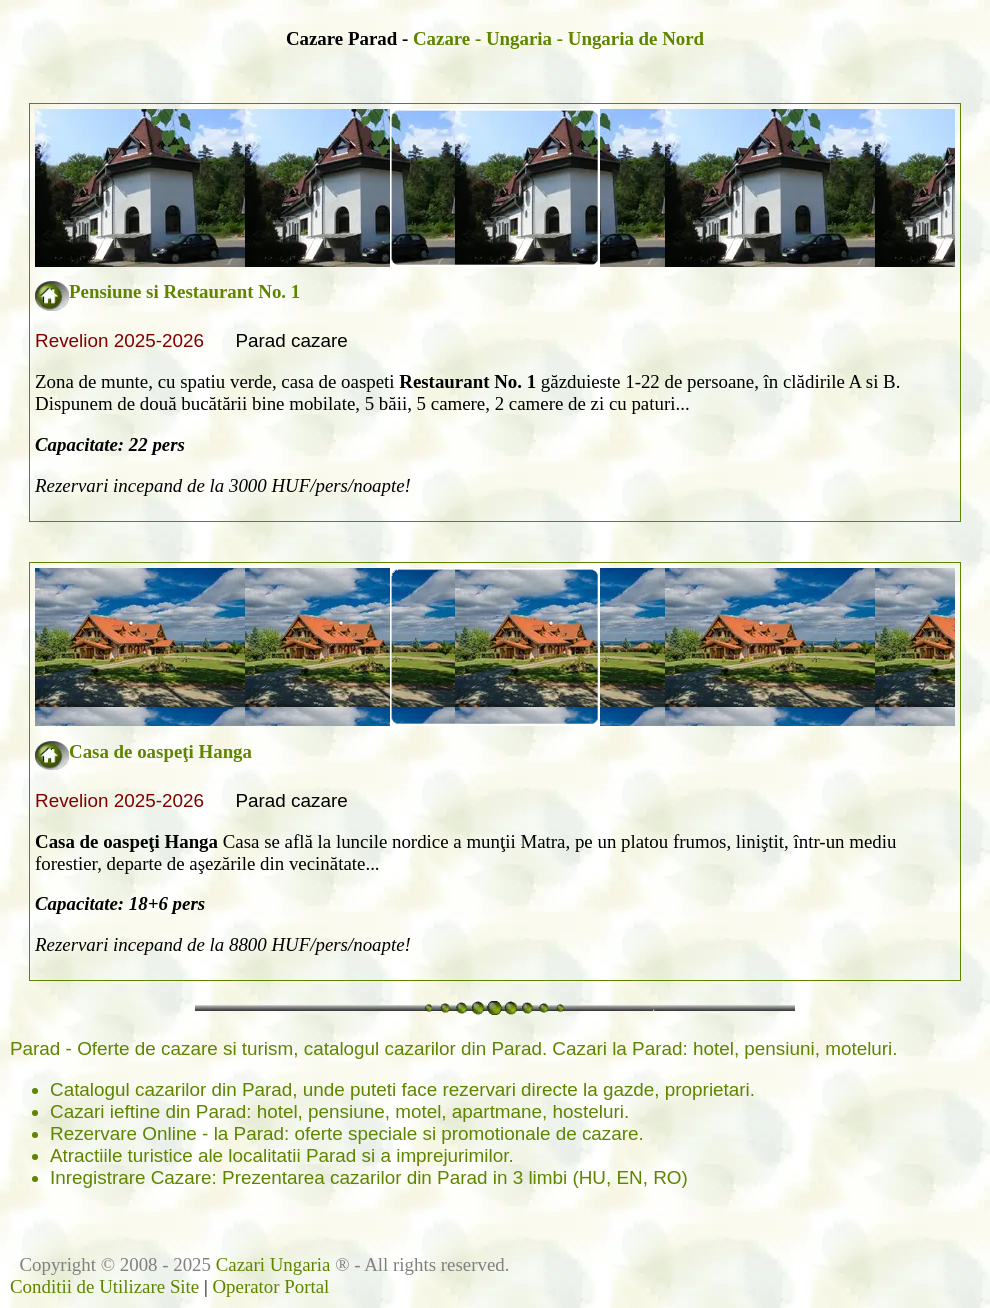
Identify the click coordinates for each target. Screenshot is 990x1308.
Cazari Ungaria (273, 1264)
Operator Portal (270, 1286)
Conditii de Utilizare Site (104, 1286)
